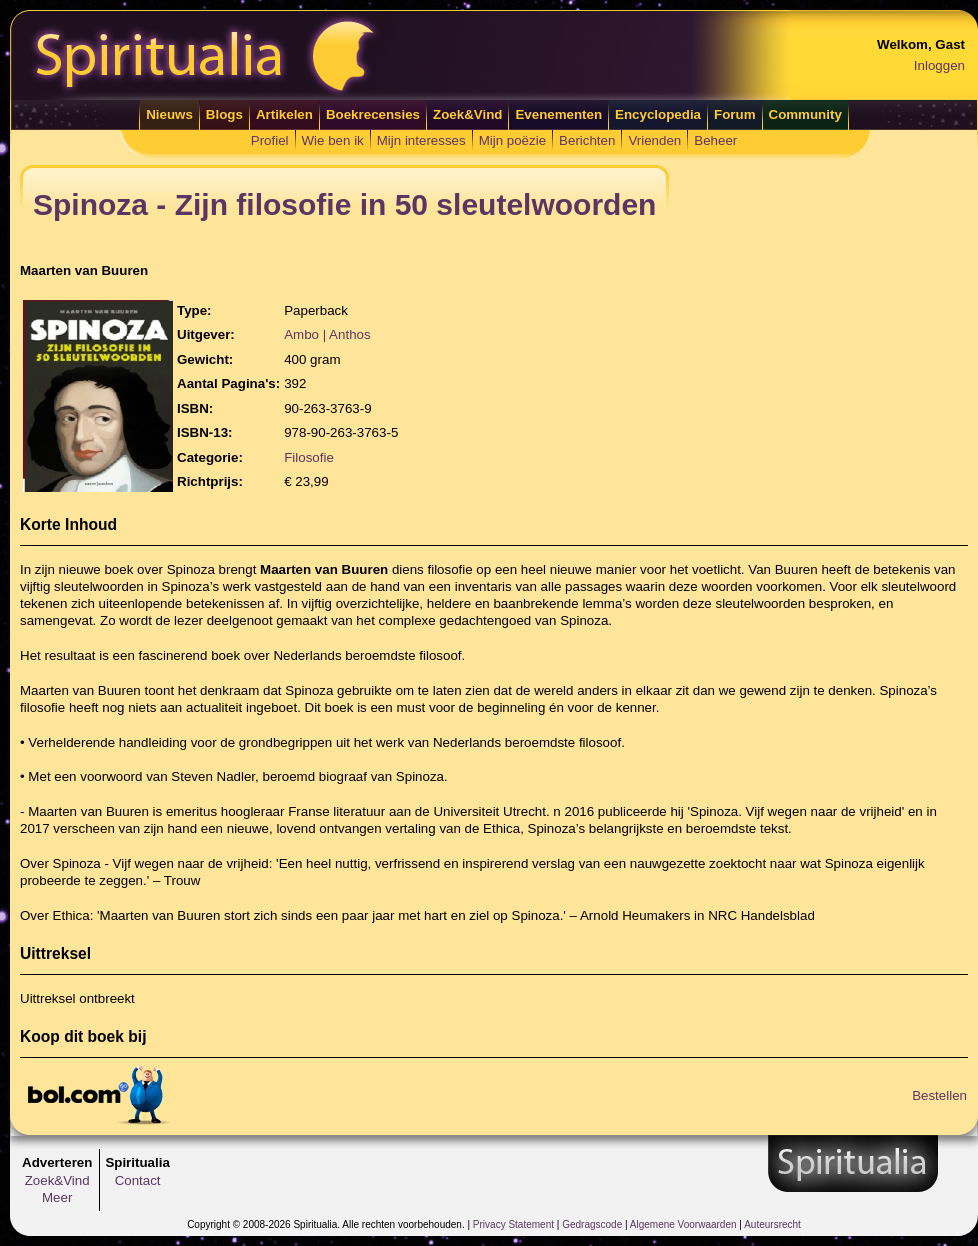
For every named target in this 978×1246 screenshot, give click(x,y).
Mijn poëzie (512, 140)
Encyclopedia (658, 114)
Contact (138, 1180)
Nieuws (169, 114)
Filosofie (309, 457)
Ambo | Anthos (327, 334)
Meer (57, 1197)
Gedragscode (592, 1224)
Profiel (270, 140)
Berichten (587, 140)
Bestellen (939, 1095)
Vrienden (654, 140)
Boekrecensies (373, 114)
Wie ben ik (333, 140)
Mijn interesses (421, 140)
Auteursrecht (772, 1224)
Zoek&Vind (467, 114)
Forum (734, 114)
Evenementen (558, 114)
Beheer (715, 140)
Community (805, 114)
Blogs (224, 114)
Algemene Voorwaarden (683, 1224)
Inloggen (939, 65)
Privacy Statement (513, 1224)
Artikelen (284, 114)
